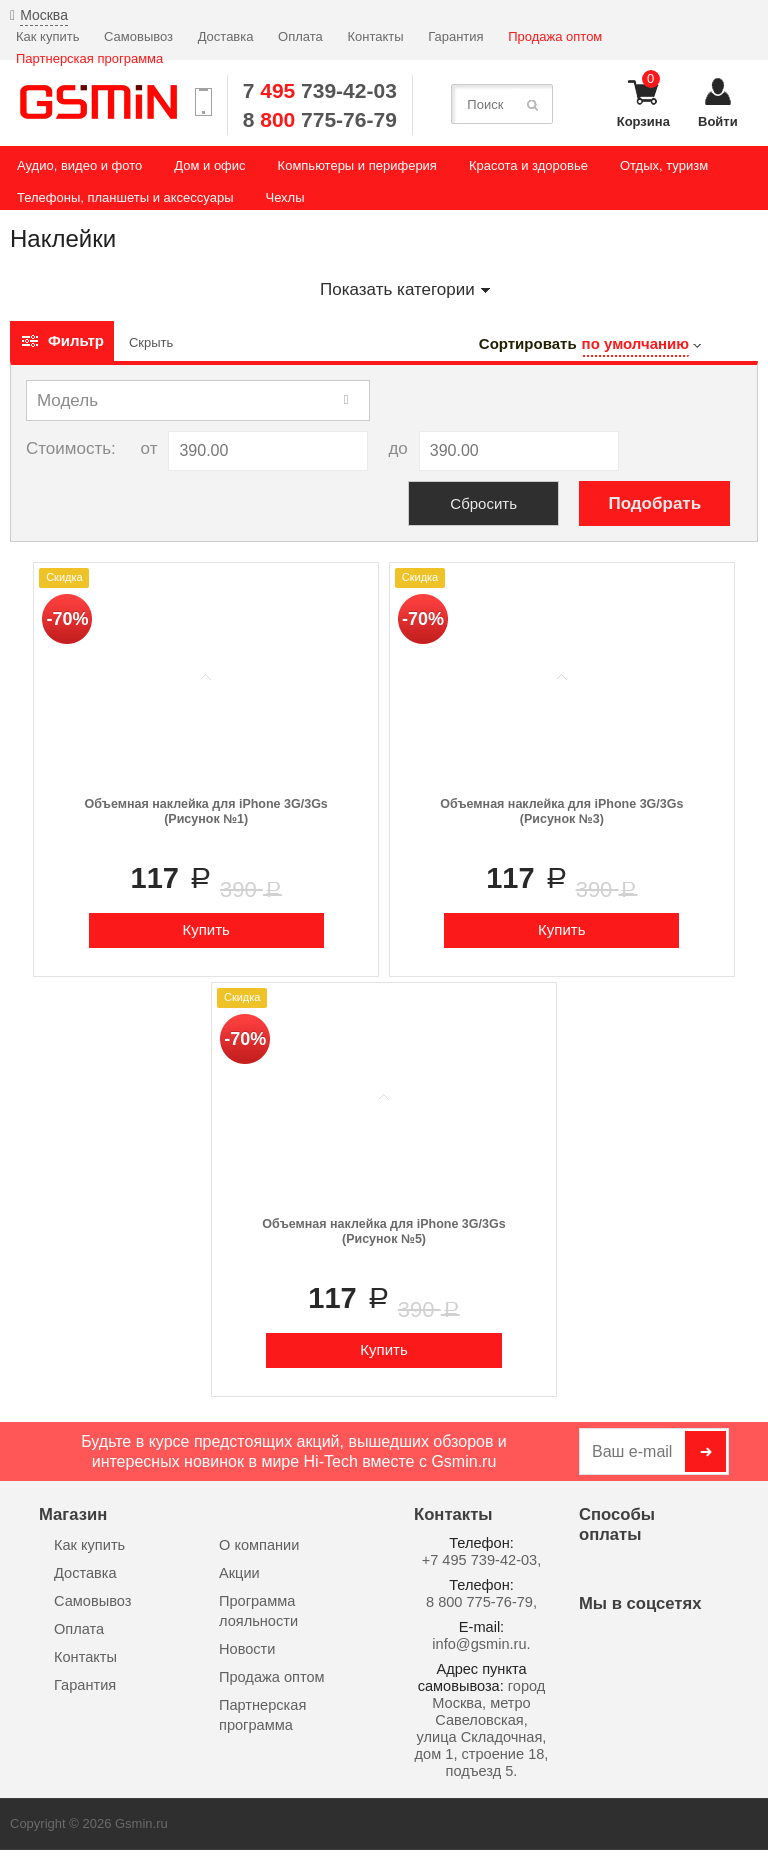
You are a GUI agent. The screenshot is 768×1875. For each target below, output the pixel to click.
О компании (259, 1545)
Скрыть (151, 342)
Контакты (375, 36)
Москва (44, 15)
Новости (247, 1649)
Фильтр (62, 340)
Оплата (300, 36)
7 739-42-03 (320, 90)
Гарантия (455, 36)
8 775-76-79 (320, 119)
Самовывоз (138, 36)
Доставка (226, 36)
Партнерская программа (89, 58)
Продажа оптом (555, 36)
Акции (239, 1573)
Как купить (47, 36)
